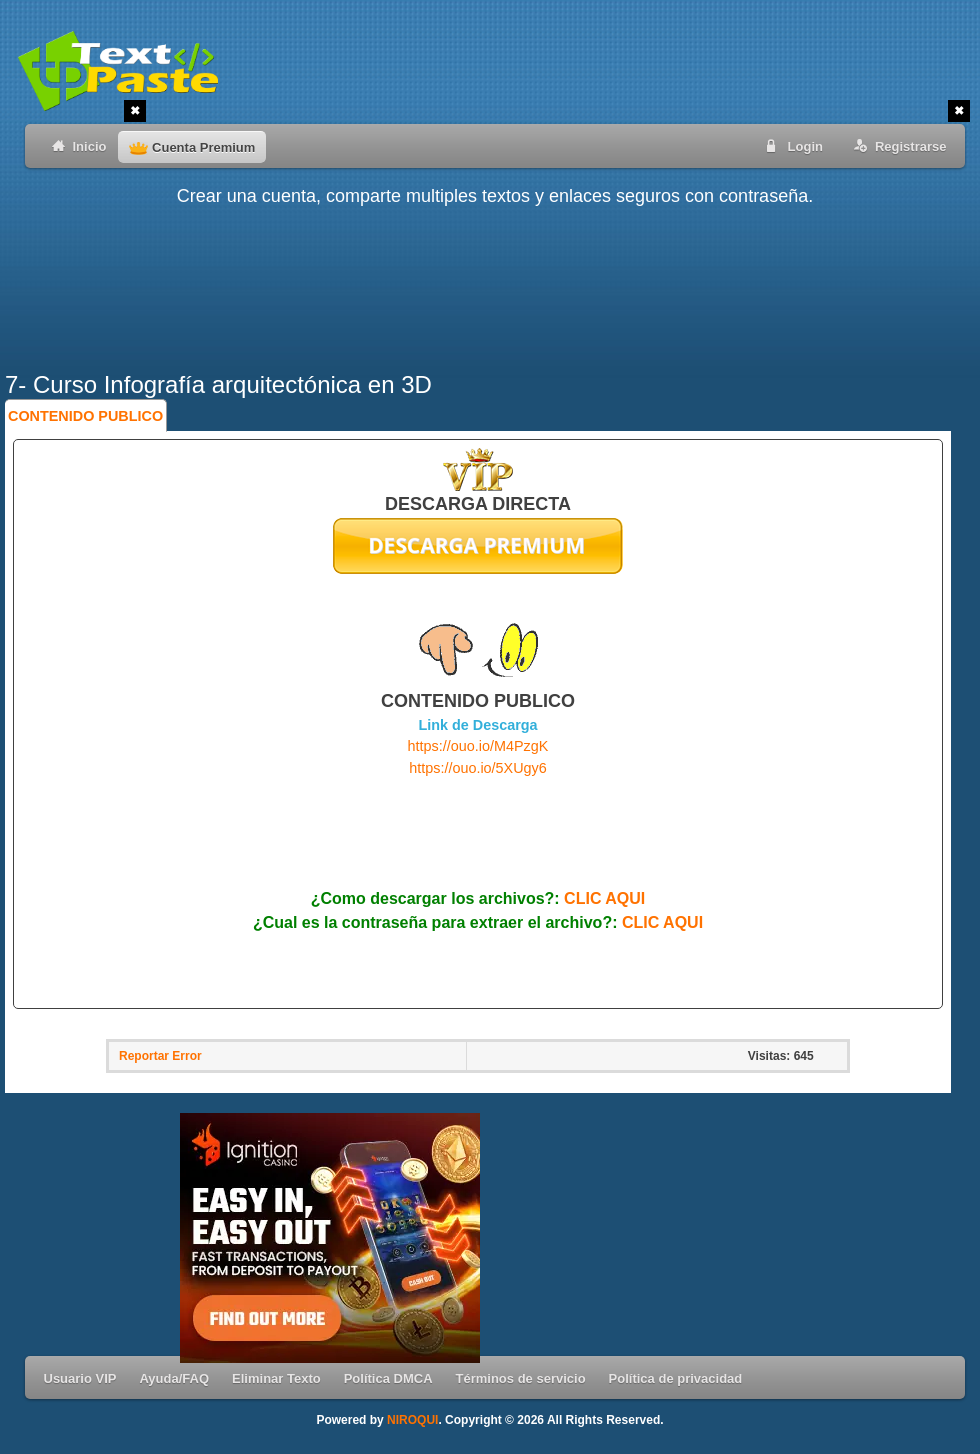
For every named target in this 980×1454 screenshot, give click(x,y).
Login (791, 145)
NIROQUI (412, 1420)
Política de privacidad (676, 1378)
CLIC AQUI (604, 898)
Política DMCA (388, 1378)
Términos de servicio (521, 1378)
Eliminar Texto (276, 1378)
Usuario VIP (80, 1378)
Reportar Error (160, 1056)
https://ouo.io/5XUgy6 (478, 768)
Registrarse (896, 145)
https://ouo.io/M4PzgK (478, 746)
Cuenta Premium (192, 147)
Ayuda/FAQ (174, 1378)
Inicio (75, 145)
